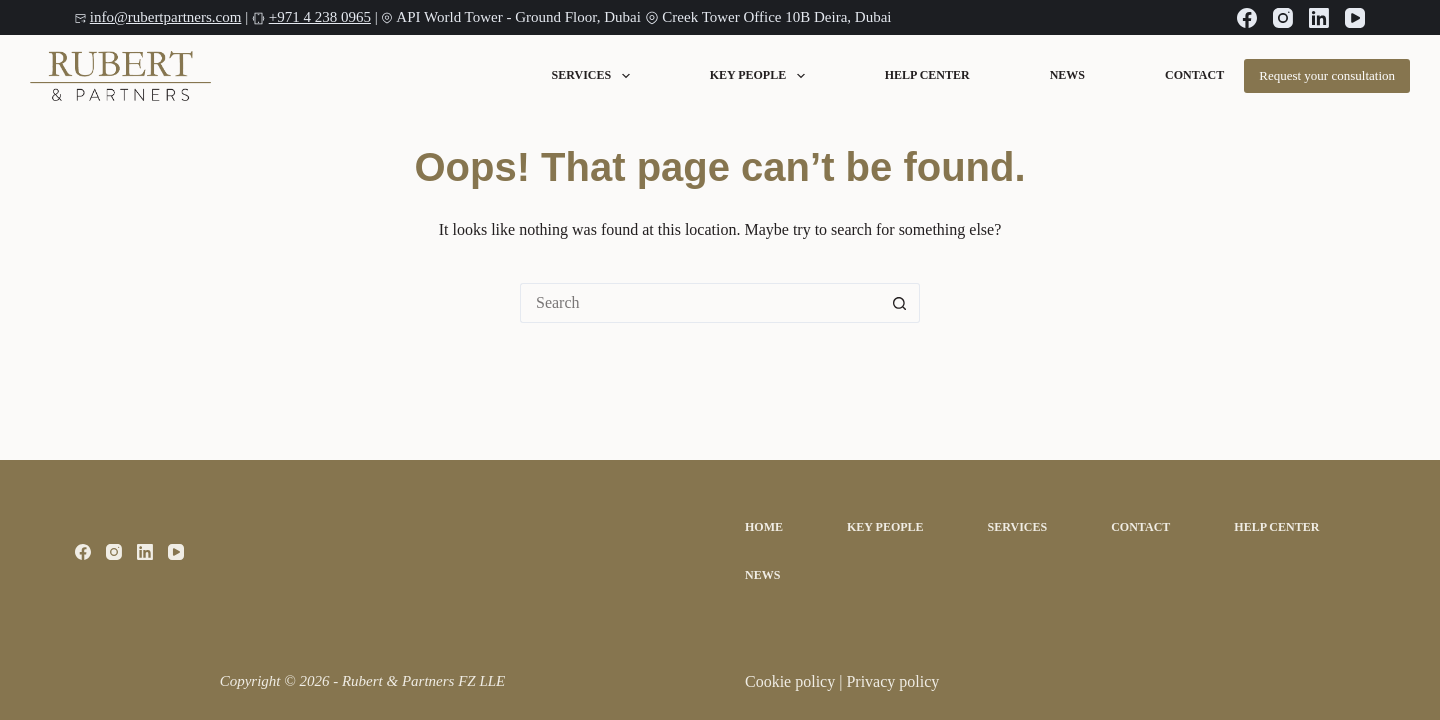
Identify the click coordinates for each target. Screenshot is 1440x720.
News (1067, 75)
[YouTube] (1355, 18)
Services (591, 75)
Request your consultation (1327, 75)
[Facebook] (1247, 18)
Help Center (927, 75)
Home (764, 527)
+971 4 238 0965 (320, 17)
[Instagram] (1283, 18)
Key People (757, 75)
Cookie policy (792, 681)
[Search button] (900, 303)
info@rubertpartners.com (166, 17)
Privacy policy (892, 681)
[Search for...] (700, 303)
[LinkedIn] (1319, 18)
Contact (1194, 75)
